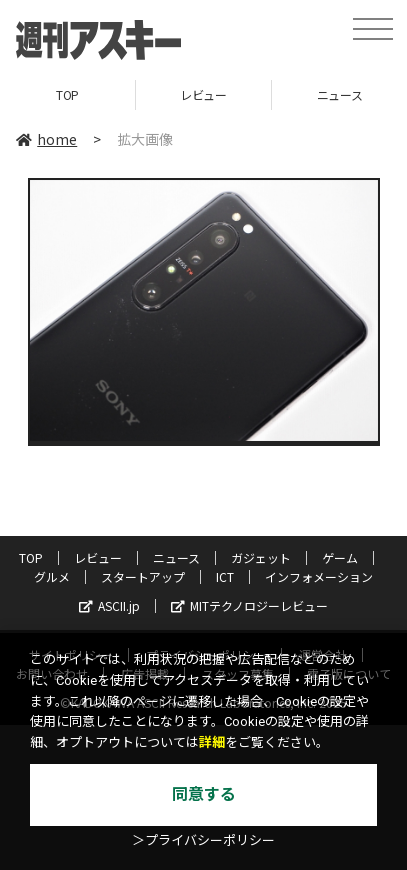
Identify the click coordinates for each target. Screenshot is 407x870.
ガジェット (261, 557)
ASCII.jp (109, 605)
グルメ (52, 576)
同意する (204, 794)
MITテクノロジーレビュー (249, 605)
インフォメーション (319, 576)
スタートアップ (143, 576)
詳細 (212, 742)
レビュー (203, 94)
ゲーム (340, 557)
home (46, 139)
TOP (67, 94)
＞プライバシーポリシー (203, 840)
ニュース (176, 557)
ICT (225, 576)
